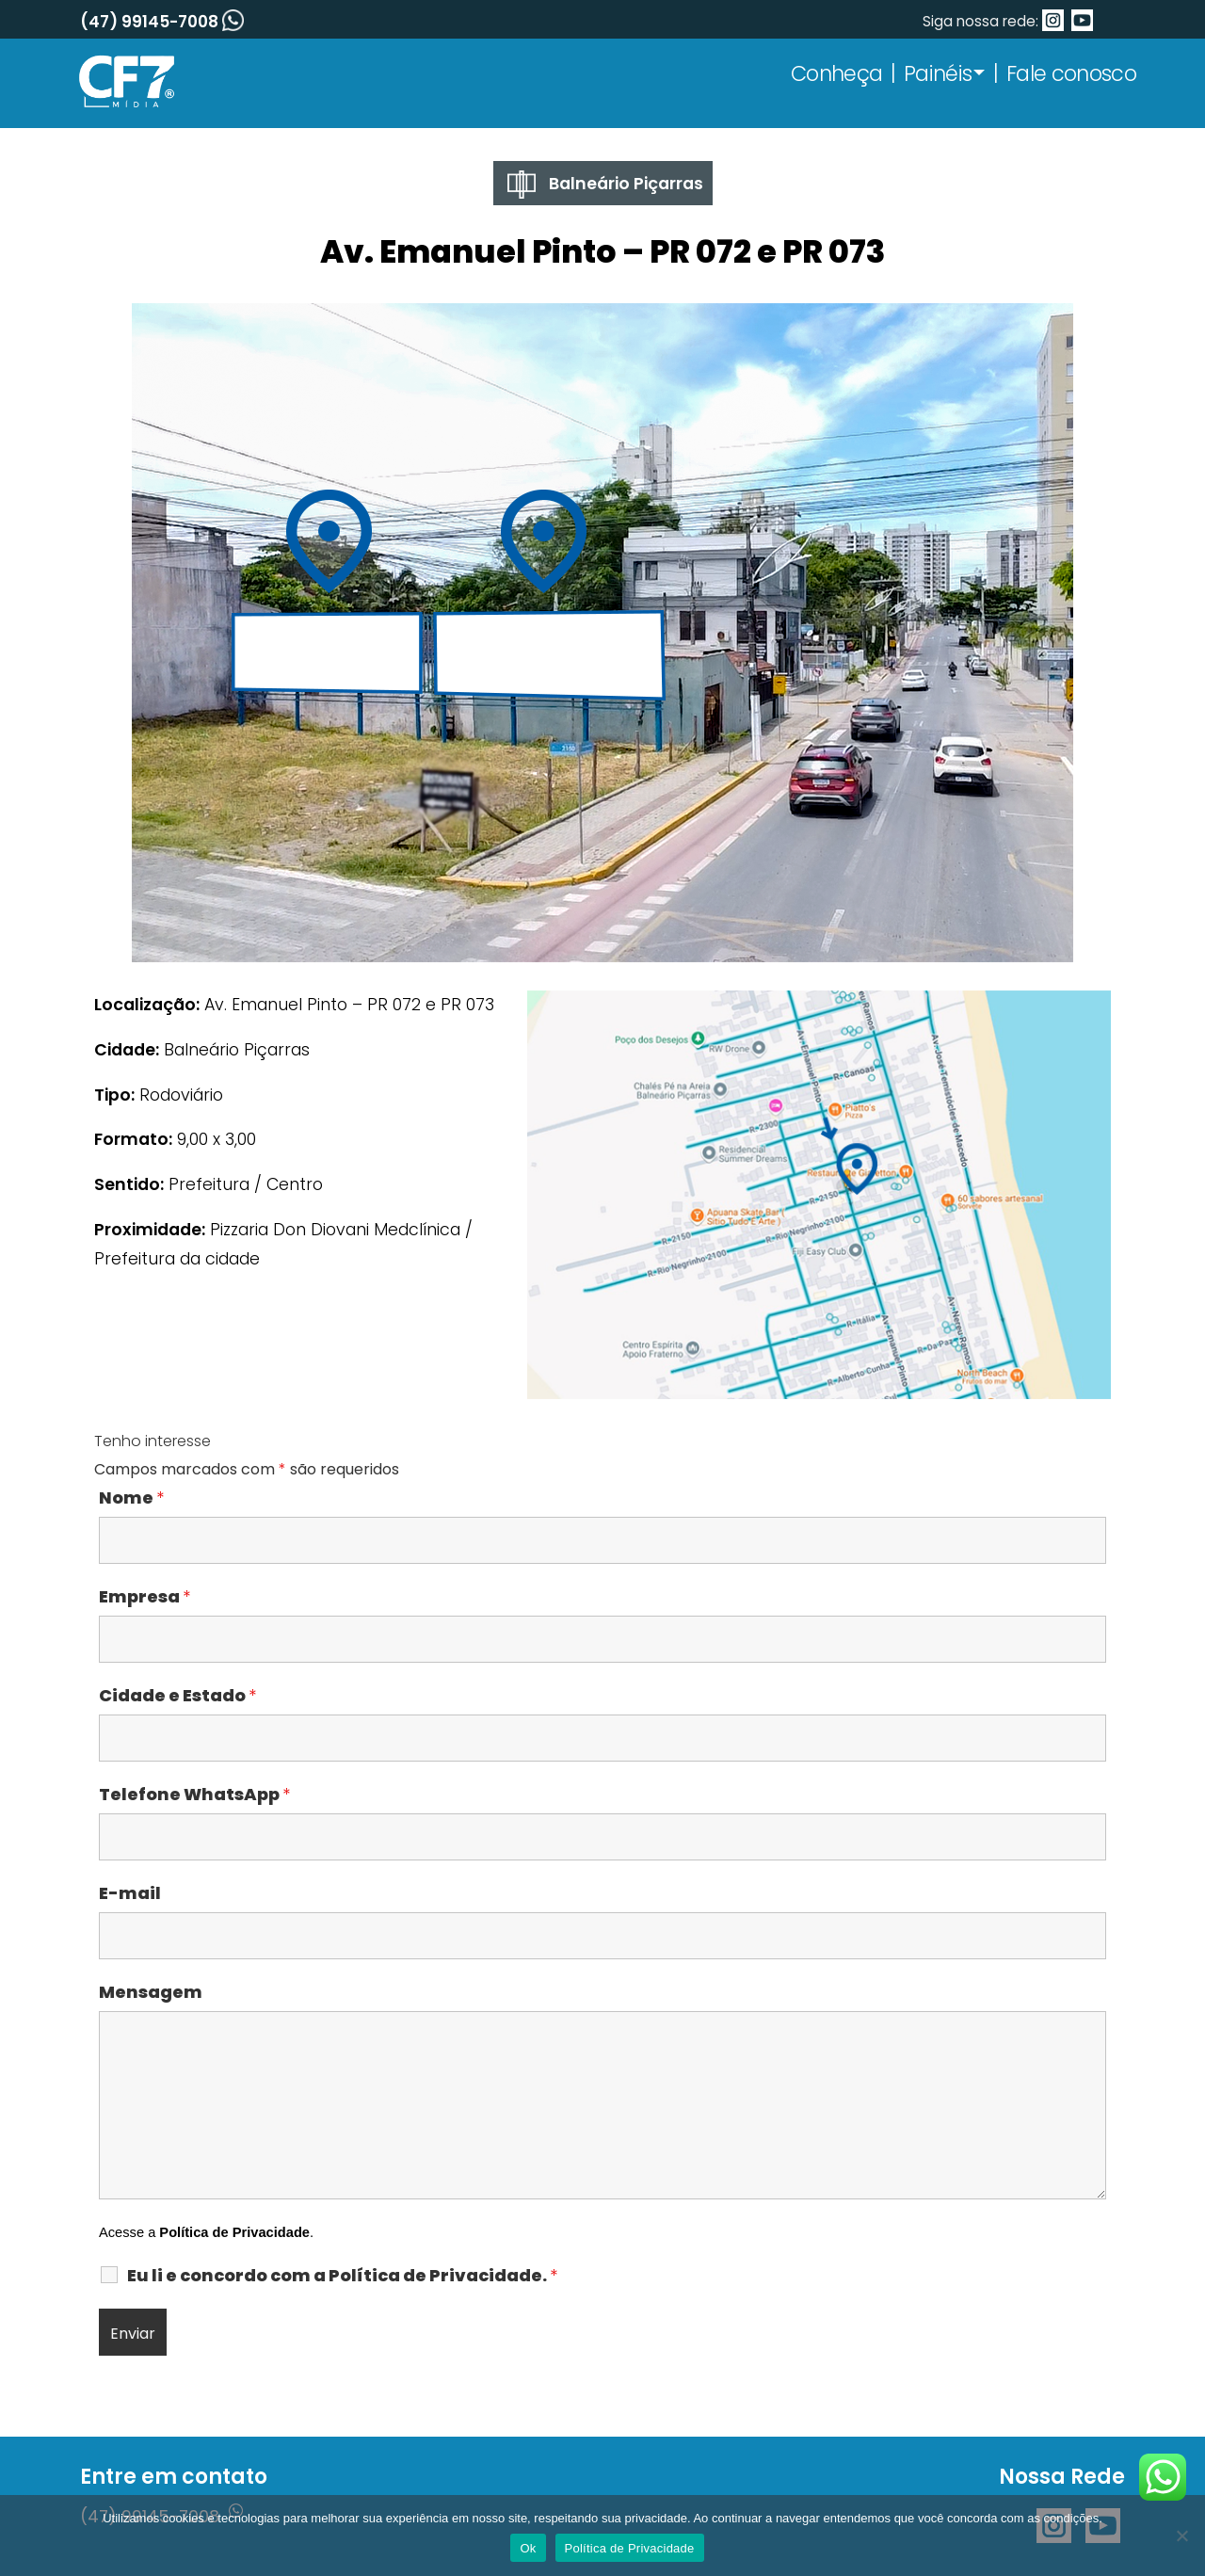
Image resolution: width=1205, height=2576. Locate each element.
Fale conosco (1071, 73)
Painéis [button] (938, 73)
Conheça (836, 73)
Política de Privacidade (234, 2232)
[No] (1181, 2535)
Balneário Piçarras (605, 184)
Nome (131, 1498)
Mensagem (150, 1992)
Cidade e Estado (177, 1695)
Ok (528, 2548)
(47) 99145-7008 (162, 21)
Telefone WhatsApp (194, 1794)
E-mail (130, 1893)
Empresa (144, 1596)
